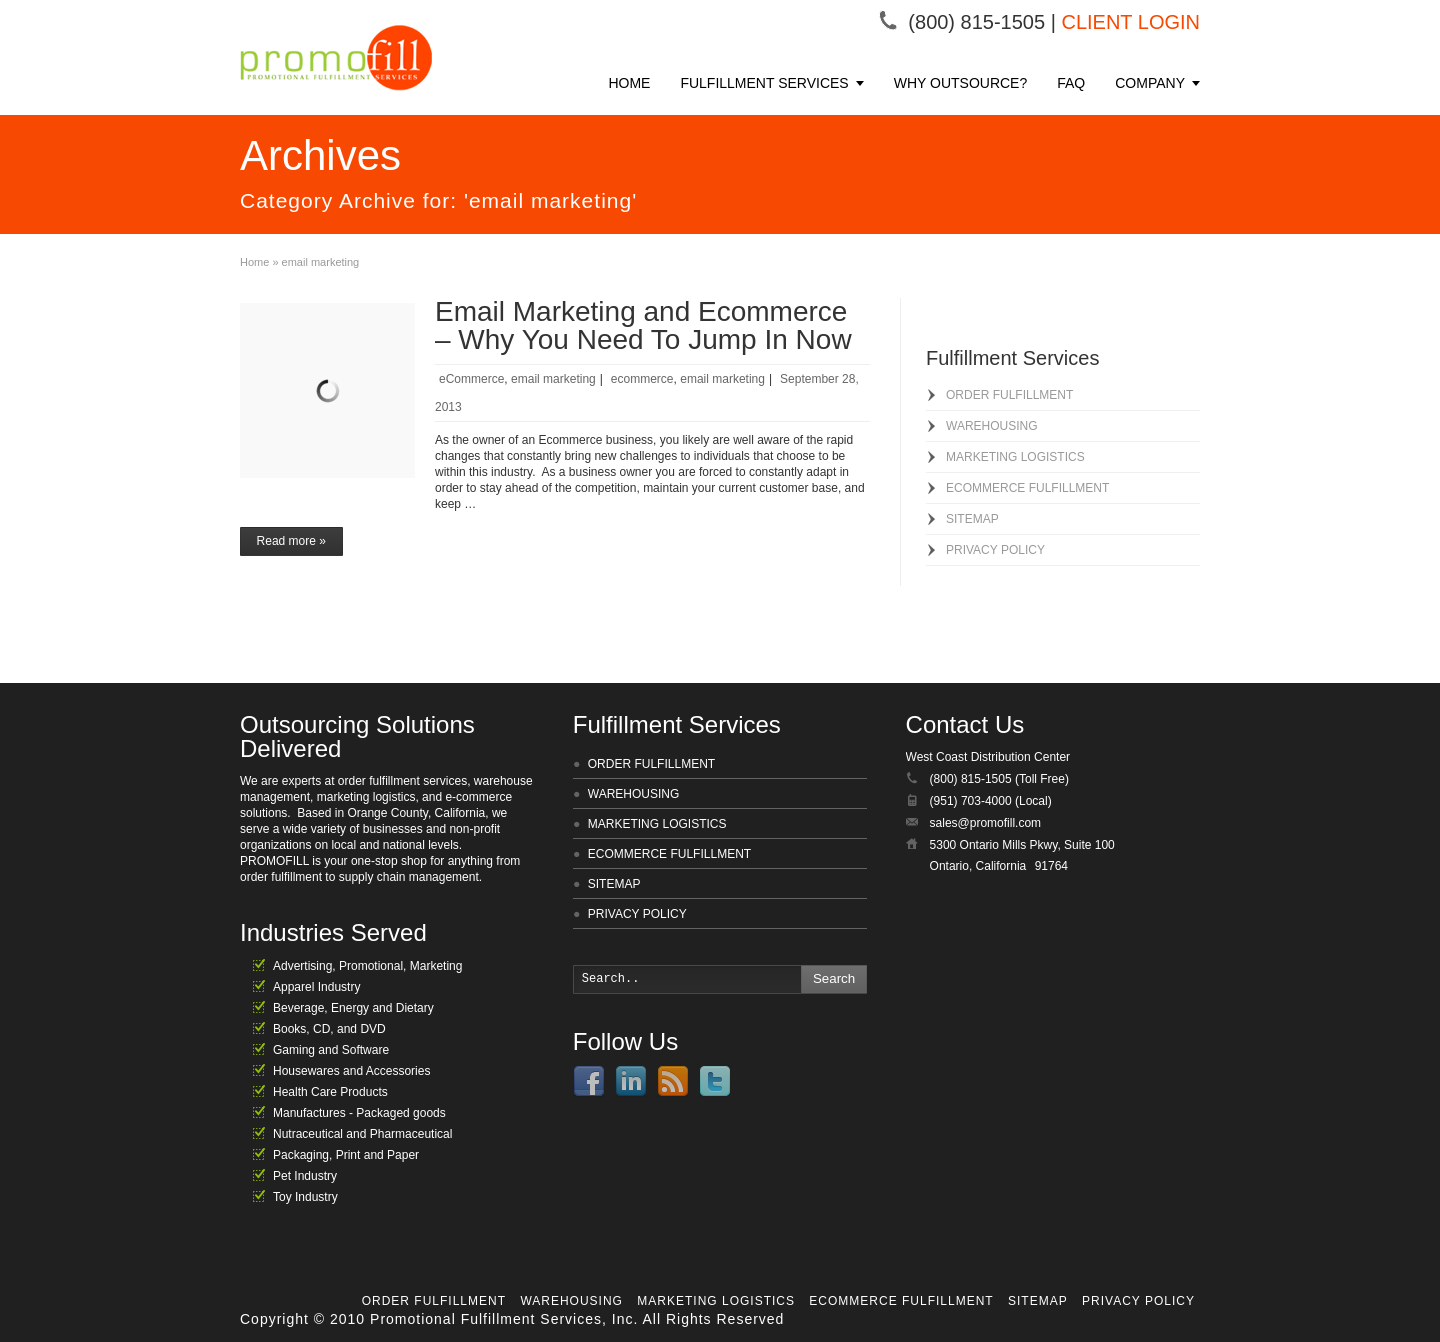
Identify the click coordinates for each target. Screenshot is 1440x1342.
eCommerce (471, 379)
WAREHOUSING (992, 426)
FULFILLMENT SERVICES (764, 83)
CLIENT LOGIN (1130, 22)
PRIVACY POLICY (995, 550)
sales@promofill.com (986, 823)
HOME (629, 83)
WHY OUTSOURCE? (961, 83)
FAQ (1071, 83)
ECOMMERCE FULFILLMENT (1027, 488)
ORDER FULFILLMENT (1009, 395)
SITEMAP (972, 519)
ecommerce (642, 379)
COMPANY (1150, 83)
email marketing (553, 379)
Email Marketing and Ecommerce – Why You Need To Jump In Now (643, 325)
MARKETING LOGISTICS (1015, 457)
